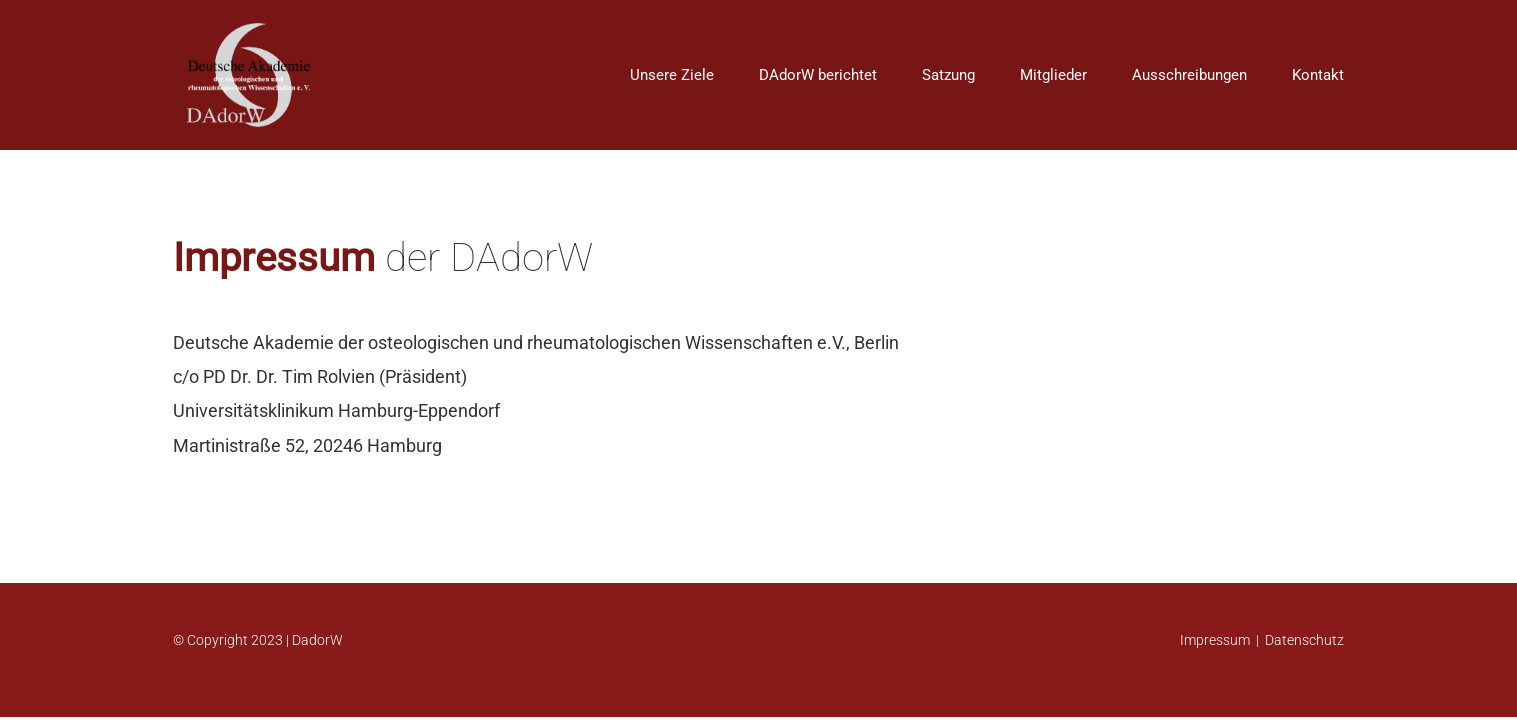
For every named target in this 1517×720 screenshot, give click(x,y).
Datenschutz (1304, 640)
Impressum (1215, 640)
